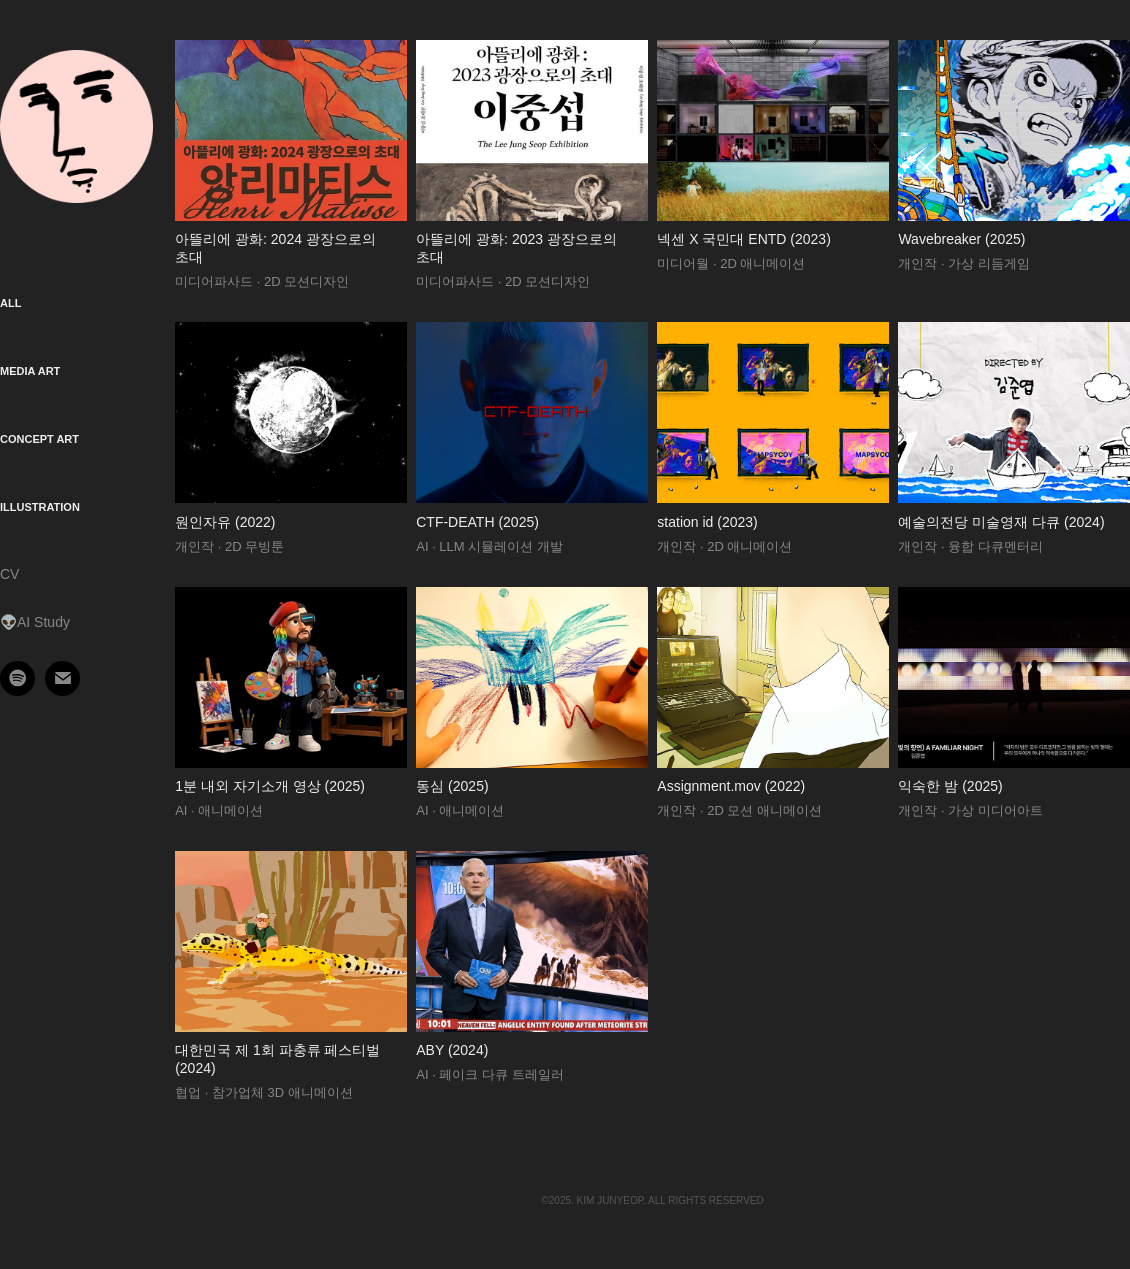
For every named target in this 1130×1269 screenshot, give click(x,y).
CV (9, 574)
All (10, 303)
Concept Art (39, 439)
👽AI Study (35, 622)
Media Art (30, 371)
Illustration (40, 507)
